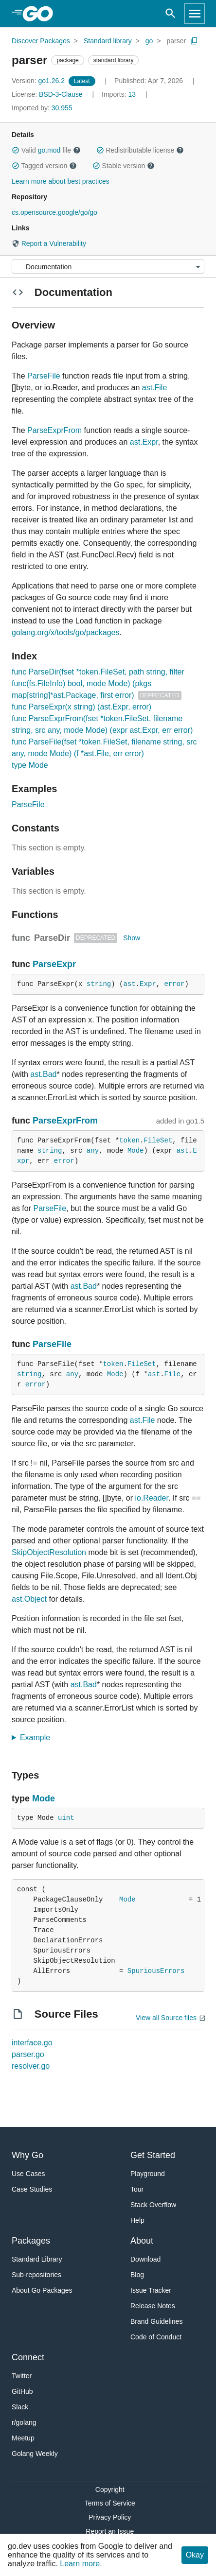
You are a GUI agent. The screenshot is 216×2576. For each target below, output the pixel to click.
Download (145, 2259)
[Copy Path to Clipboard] (194, 40)
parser (176, 41)
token (129, 1140)
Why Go (27, 2155)
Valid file (46, 150)
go (149, 41)
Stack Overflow (153, 2205)
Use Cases (28, 2174)
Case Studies (32, 2189)
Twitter (22, 2376)
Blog (137, 2275)
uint (66, 1818)
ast (129, 984)
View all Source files (166, 2018)
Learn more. (81, 2563)
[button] (15, 150)
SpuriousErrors (156, 1971)
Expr (148, 984)
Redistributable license (140, 150)
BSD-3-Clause (60, 94)
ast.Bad (43, 1074)
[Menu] (108, 266)
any (93, 1151)
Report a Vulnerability (49, 243)
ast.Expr (144, 442)
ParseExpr (54, 964)
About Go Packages (42, 2290)
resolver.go (31, 2066)
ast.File (154, 387)
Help (137, 2220)
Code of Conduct (155, 2337)
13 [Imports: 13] (120, 94)
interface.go (32, 2043)
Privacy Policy (110, 2517)
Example (38, 1737)
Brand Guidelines (156, 2321)
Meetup (23, 2438)
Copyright (110, 2489)
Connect (28, 2357)
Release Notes (152, 2306)
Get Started (152, 2155)
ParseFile (43, 376)
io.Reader (151, 1498)
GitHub (22, 2391)
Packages (31, 2241)
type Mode (30, 765)
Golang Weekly (35, 2453)
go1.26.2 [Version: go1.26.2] (39, 81)
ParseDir (52, 938)
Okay (195, 2555)
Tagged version (44, 166)
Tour (137, 2189)
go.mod (49, 150)
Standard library (108, 41)
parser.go (28, 2054)
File (172, 1374)
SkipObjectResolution (49, 1552)
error (174, 984)
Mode (135, 1151)
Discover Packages (41, 41)
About (141, 2241)
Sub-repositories (36, 2275)
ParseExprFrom (54, 430)
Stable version (123, 166)
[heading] (41, 13)
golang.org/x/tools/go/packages (65, 632)
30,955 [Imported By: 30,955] (42, 108)
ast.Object (29, 1599)
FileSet (158, 1140)
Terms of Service (110, 2503)
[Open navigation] (194, 13)
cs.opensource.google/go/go (54, 212)
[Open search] (170, 13)
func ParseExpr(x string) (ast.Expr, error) (81, 707)
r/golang (24, 2422)
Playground (147, 2174)
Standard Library (37, 2259)
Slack (20, 2407)
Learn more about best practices (60, 181)
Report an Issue (110, 2531)
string (99, 984)
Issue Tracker (150, 2290)
